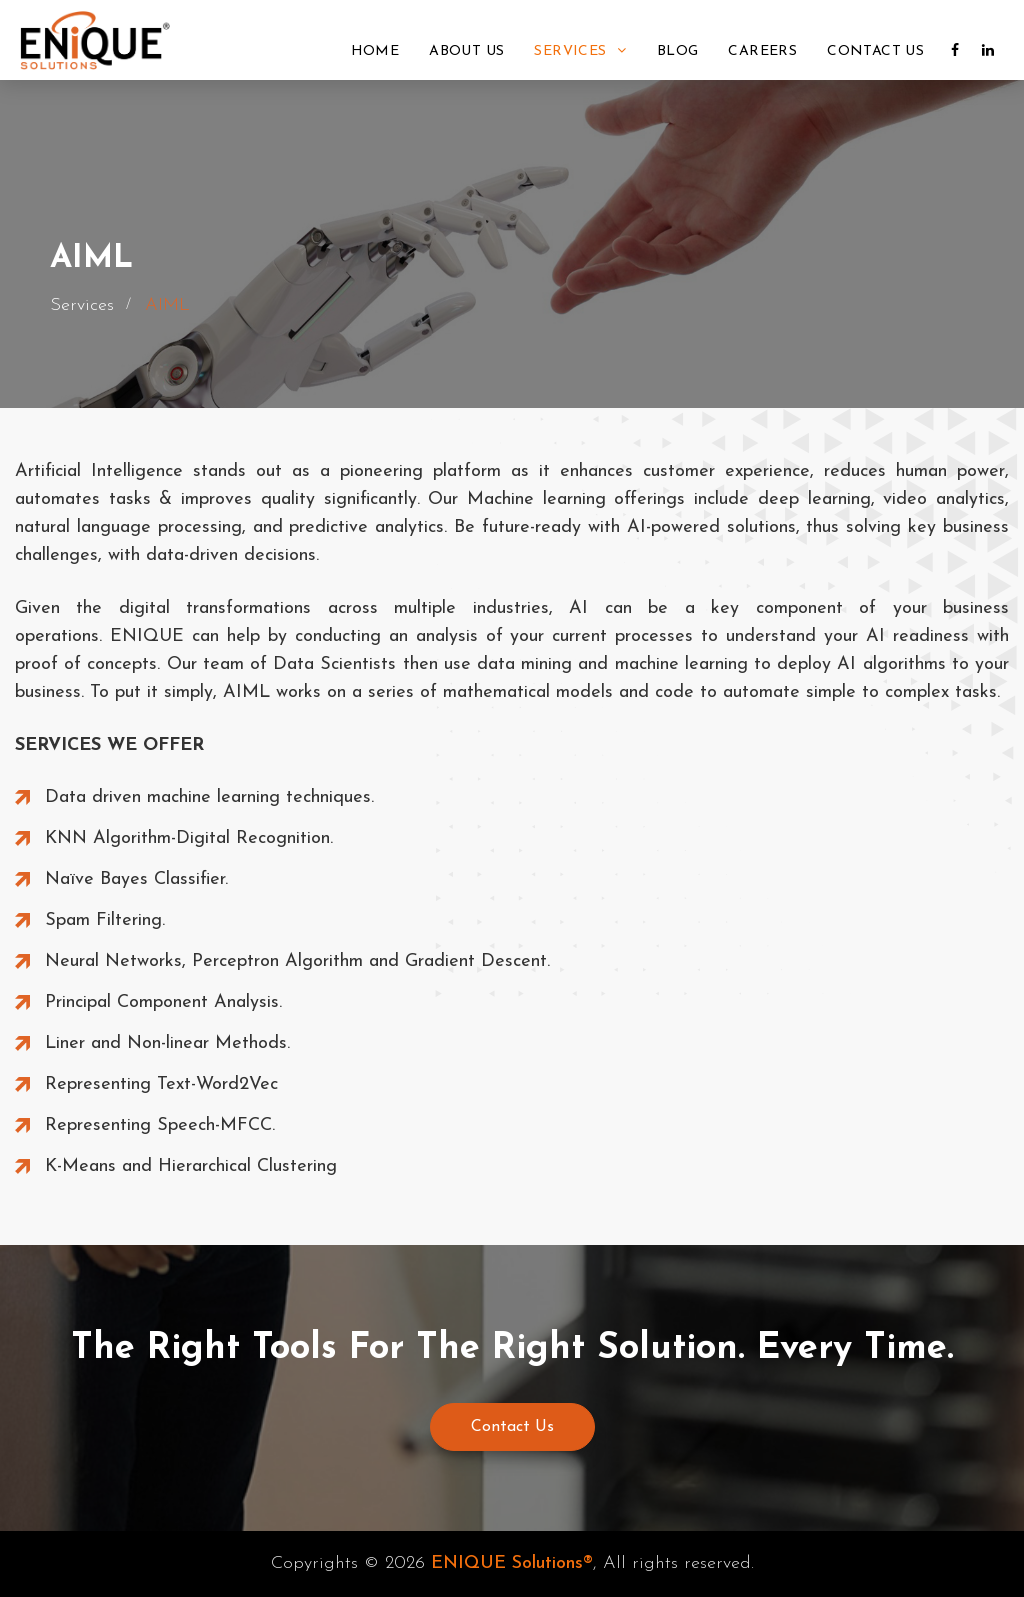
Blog (678, 51)
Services (580, 51)
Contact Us (875, 51)
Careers (762, 51)
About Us (466, 51)
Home (375, 51)
